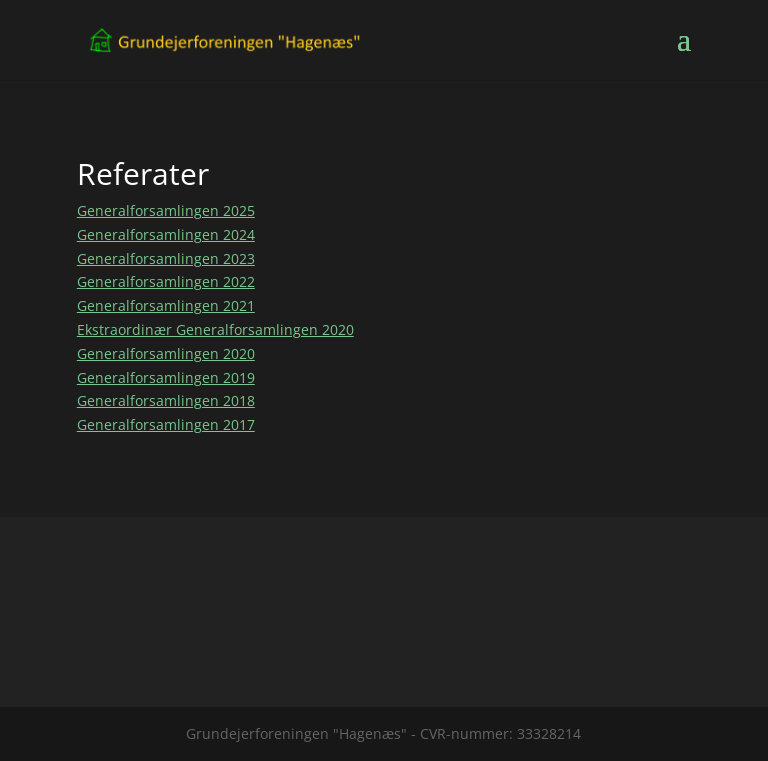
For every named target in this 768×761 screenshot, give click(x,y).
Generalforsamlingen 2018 (166, 400)
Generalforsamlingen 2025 (166, 210)
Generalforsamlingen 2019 (166, 377)
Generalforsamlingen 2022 (166, 281)
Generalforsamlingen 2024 (166, 234)
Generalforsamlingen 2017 (166, 424)
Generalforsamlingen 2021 (166, 305)
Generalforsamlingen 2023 (166, 258)
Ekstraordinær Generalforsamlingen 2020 (215, 329)
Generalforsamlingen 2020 (166, 353)
